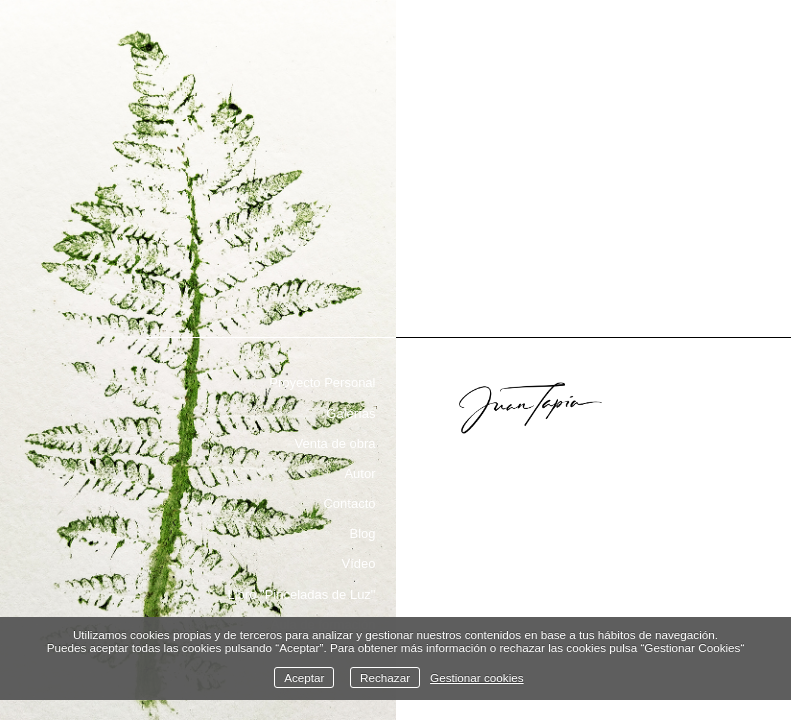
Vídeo (359, 563)
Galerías (350, 413)
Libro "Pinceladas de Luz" (302, 594)
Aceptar (304, 677)
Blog (362, 533)
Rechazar (385, 677)
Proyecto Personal (322, 382)
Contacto (349, 503)
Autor (359, 473)
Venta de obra (335, 443)
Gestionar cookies (477, 677)
